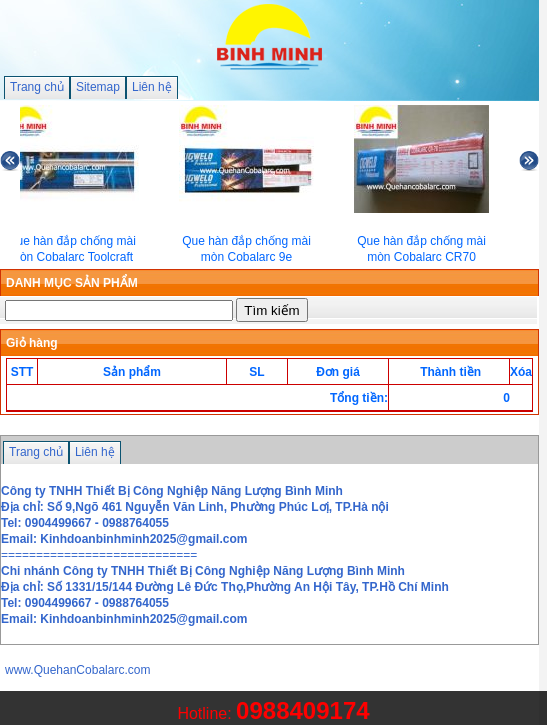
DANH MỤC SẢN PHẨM (72, 283)
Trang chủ (37, 87)
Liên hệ (152, 87)
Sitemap (98, 87)
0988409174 (302, 710)
